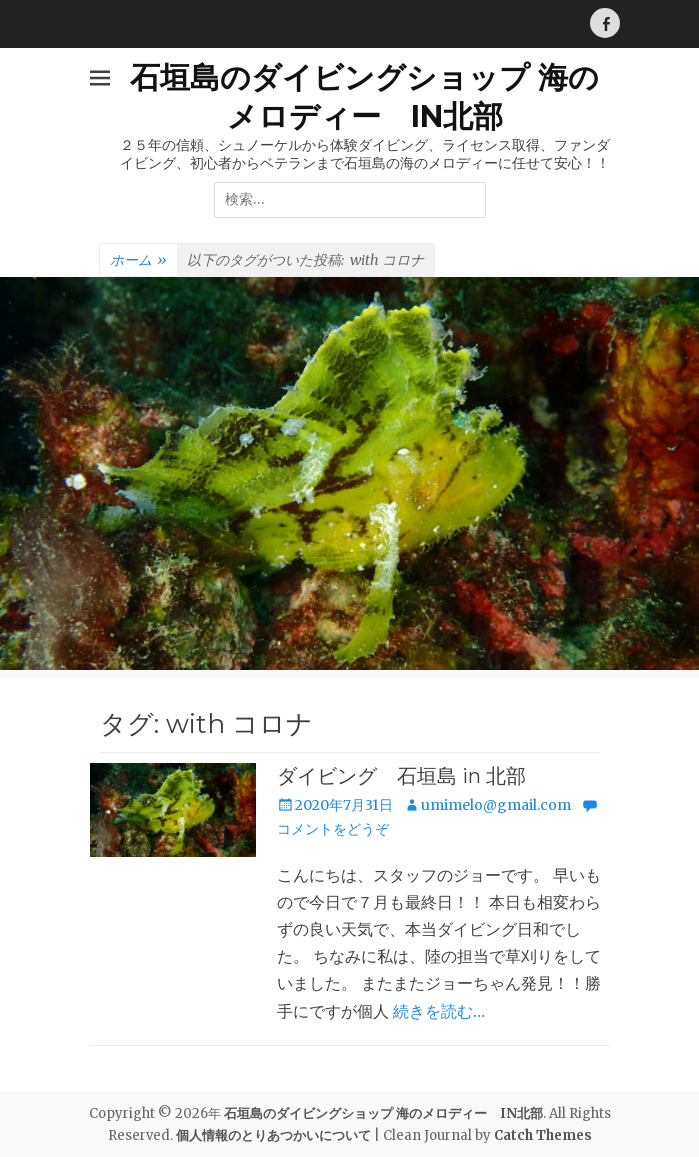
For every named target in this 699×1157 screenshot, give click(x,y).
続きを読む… (439, 1011)
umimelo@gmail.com (496, 805)
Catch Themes (543, 1135)
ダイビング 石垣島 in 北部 (401, 776)
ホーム (138, 261)
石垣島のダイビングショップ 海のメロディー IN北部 (383, 1113)
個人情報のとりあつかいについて (273, 1135)
